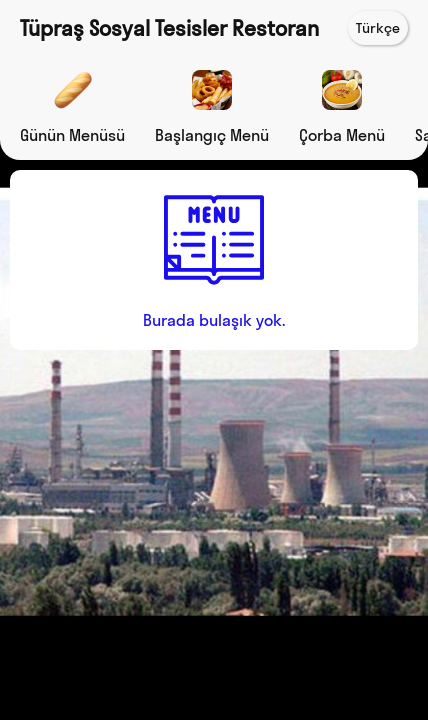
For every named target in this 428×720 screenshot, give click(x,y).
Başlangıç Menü (212, 135)
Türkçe (378, 28)
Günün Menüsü (72, 135)
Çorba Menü (342, 135)
